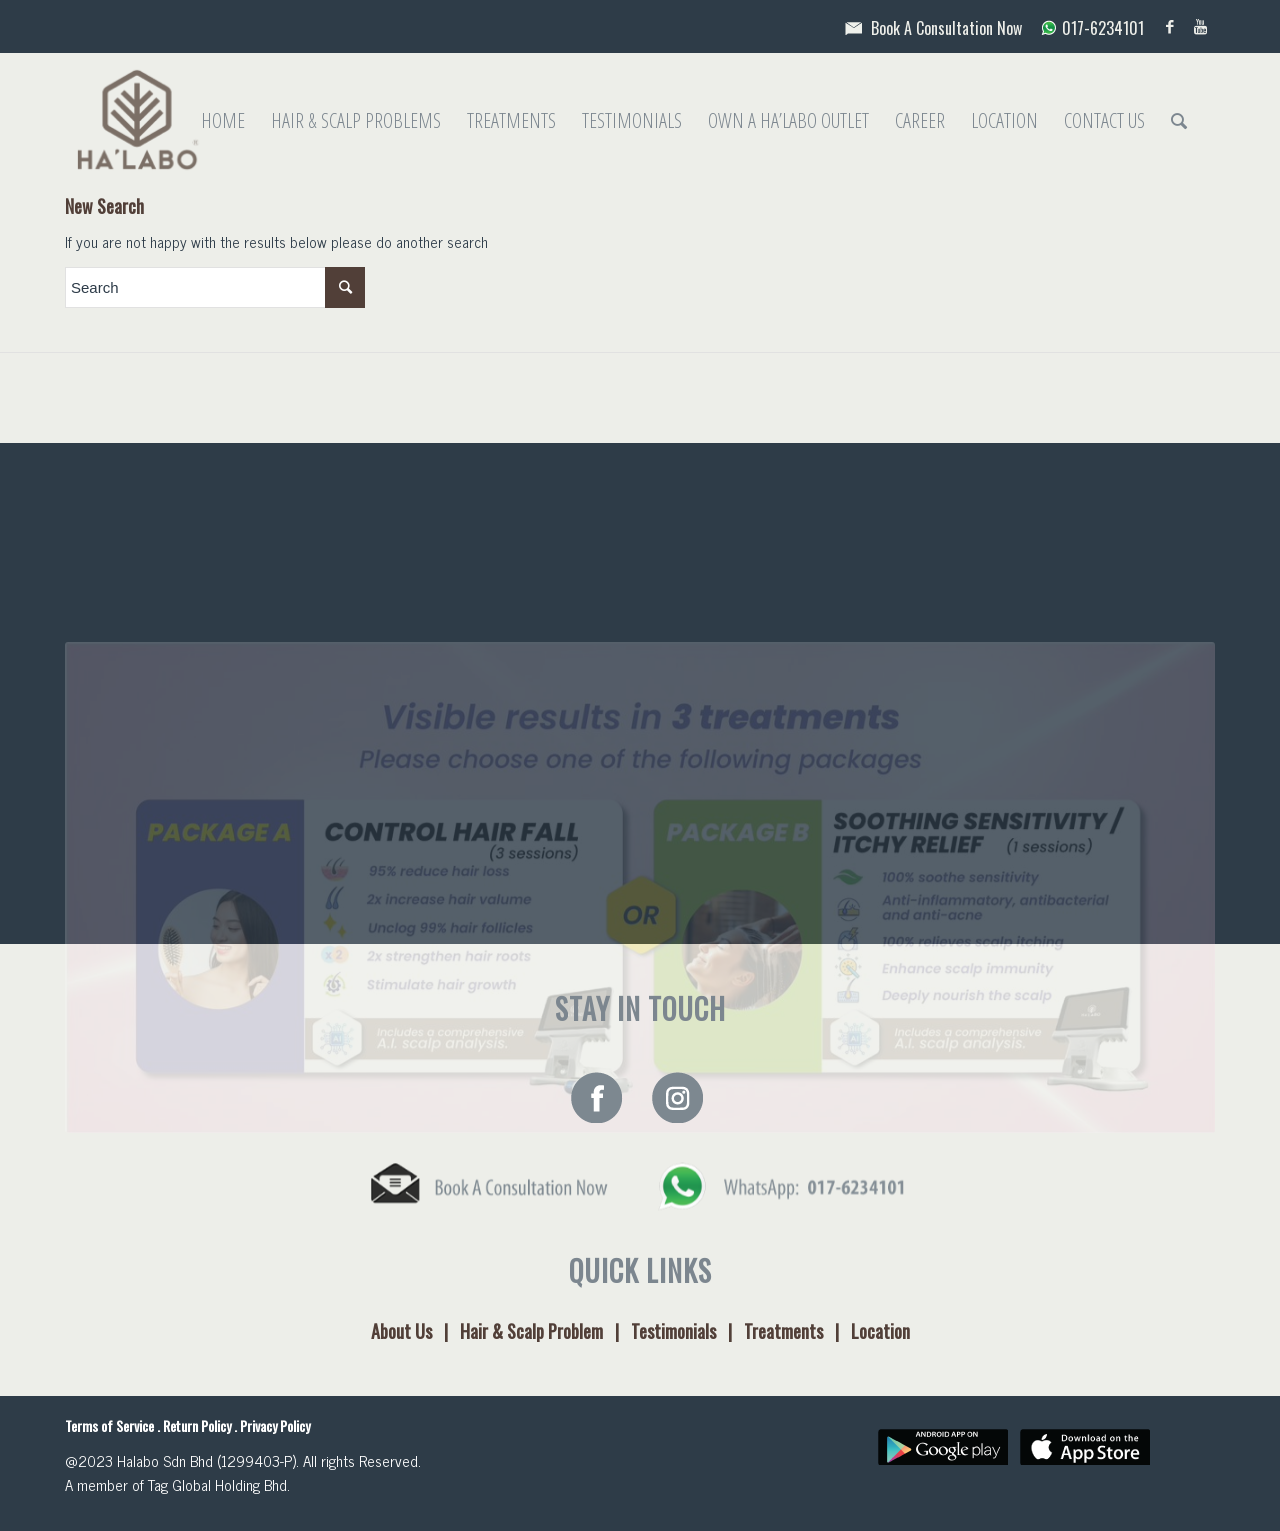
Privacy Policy (275, 1425)
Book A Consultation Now (930, 28)
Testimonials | (687, 1331)
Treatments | (797, 1331)
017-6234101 (1085, 28)
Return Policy (197, 1425)
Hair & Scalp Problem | (545, 1331)
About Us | (415, 1331)
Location (880, 1331)
